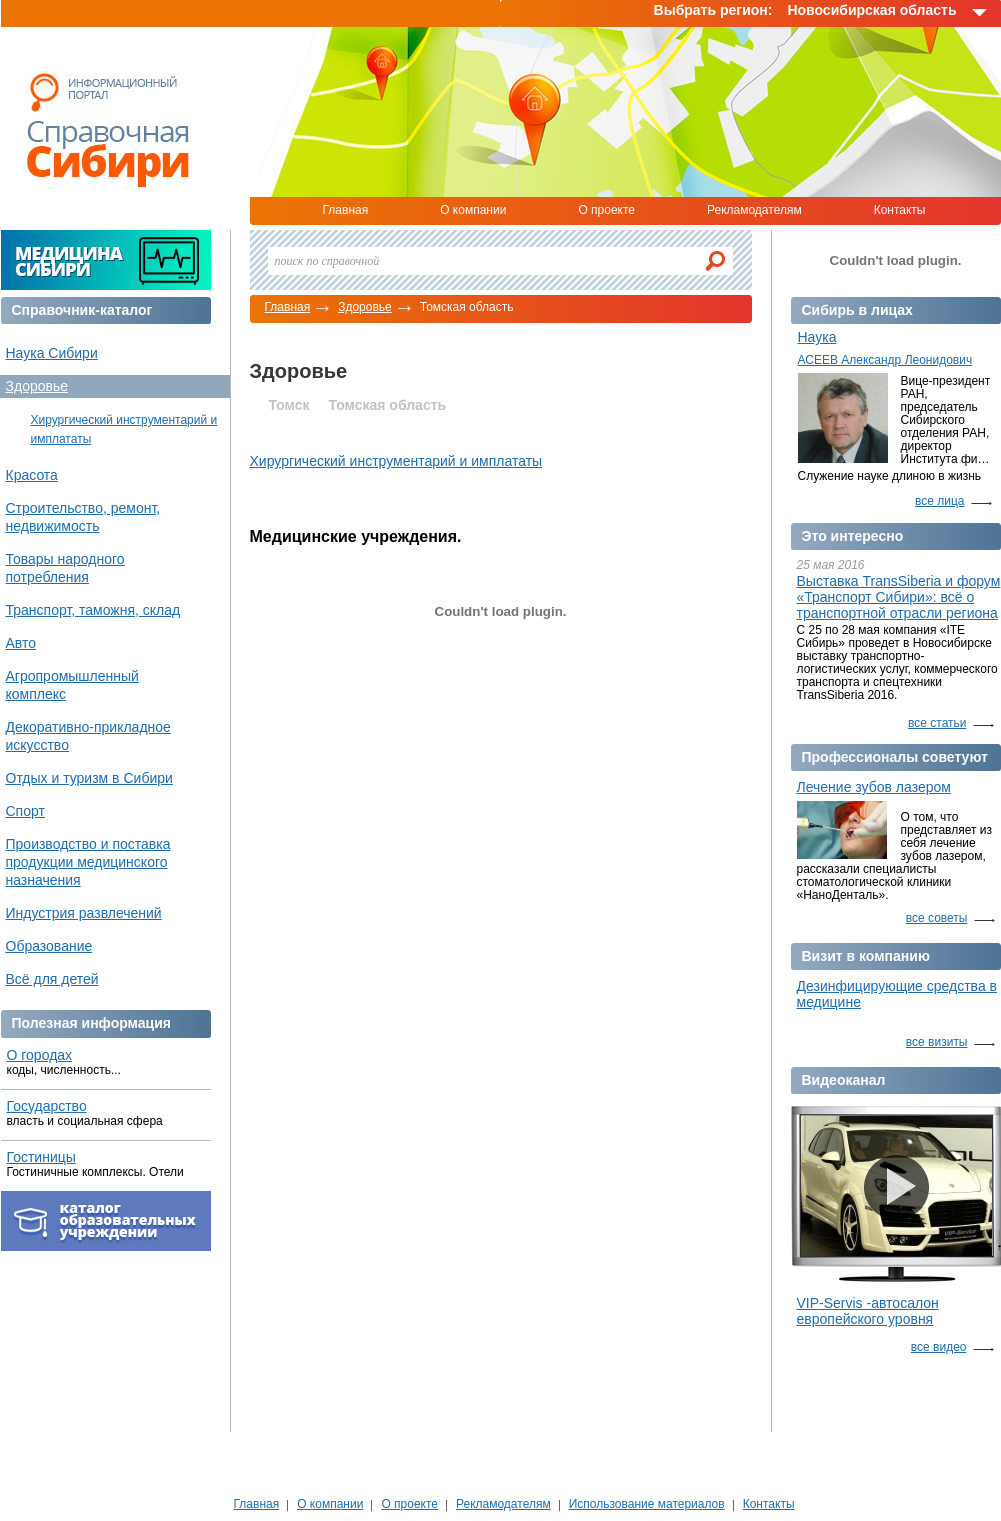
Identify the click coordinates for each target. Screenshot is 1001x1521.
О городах (40, 1055)
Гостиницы (41, 1157)
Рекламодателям (754, 210)
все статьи (937, 723)
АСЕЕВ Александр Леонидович (885, 360)
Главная (346, 210)
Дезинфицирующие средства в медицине (897, 994)
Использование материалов (647, 1504)
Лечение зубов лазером (874, 787)
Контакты (900, 210)
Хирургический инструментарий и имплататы (396, 461)
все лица (940, 501)
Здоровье (365, 307)
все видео (939, 1347)
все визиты (937, 1042)
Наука (817, 337)
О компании (473, 210)
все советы (937, 918)
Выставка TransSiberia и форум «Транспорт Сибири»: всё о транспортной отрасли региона (899, 597)
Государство (47, 1106)
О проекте (606, 210)
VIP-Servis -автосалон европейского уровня (868, 1311)
